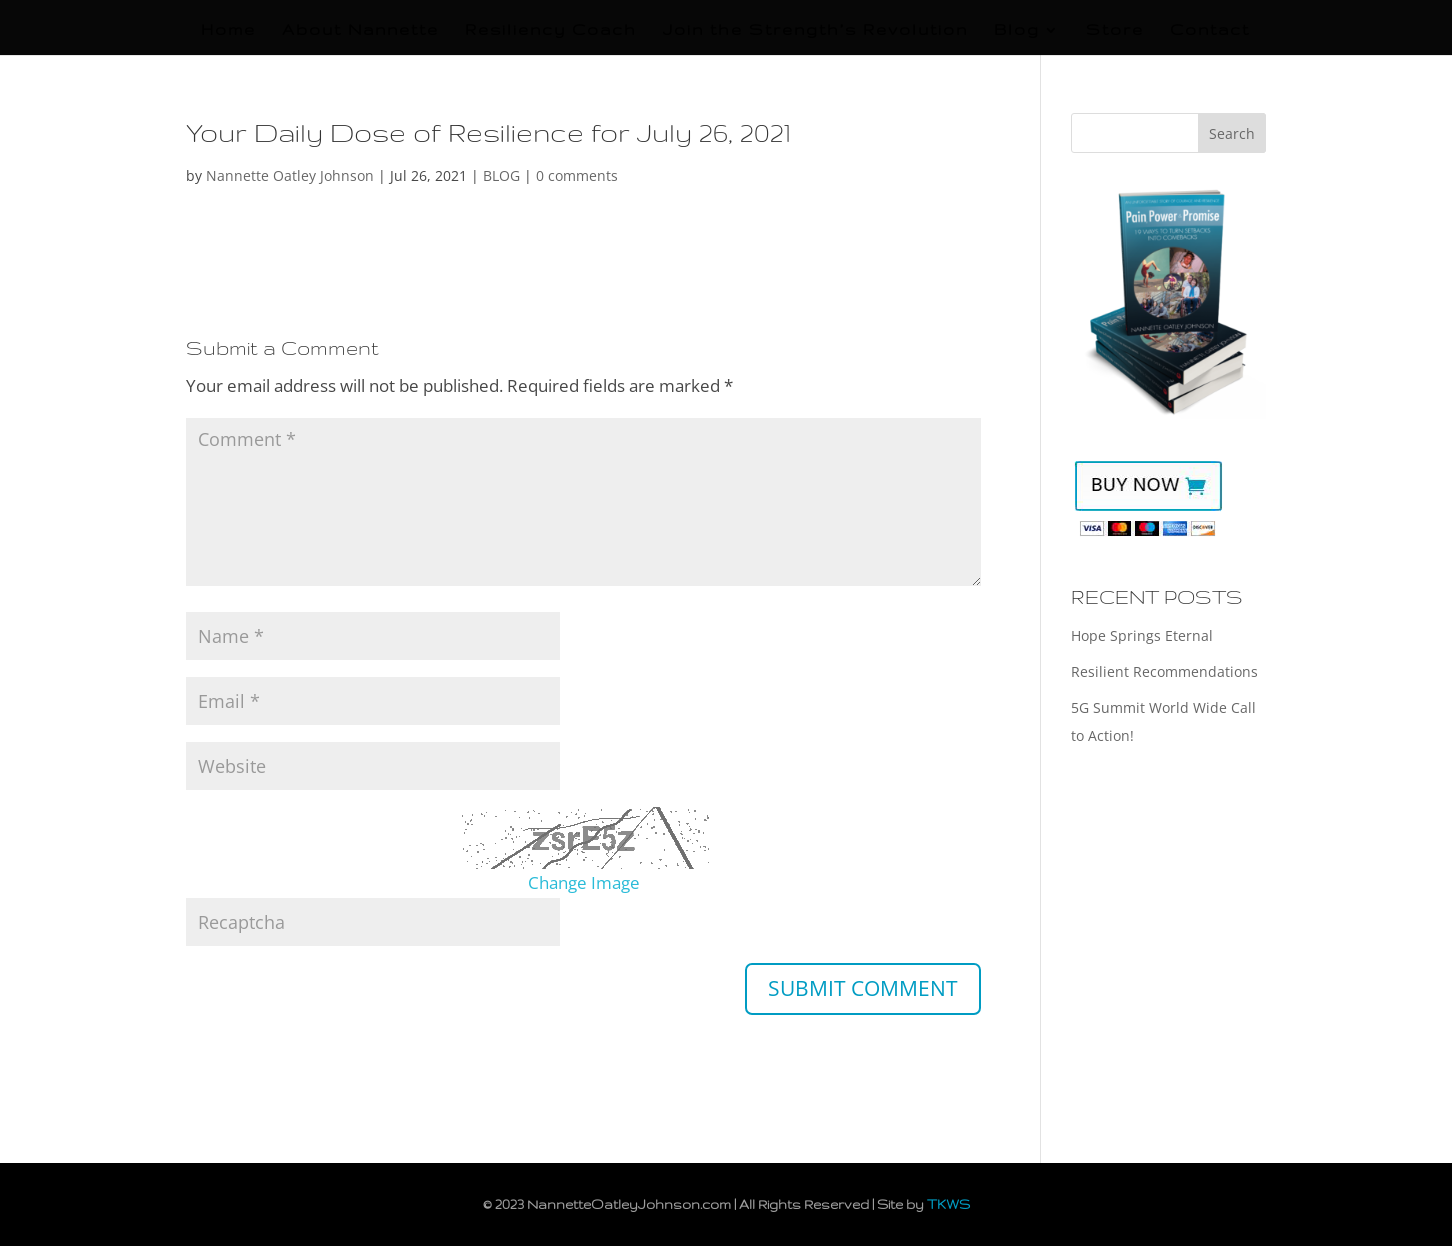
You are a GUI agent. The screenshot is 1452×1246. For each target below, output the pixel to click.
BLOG (501, 175)
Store (1115, 30)
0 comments (577, 175)
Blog (1017, 30)
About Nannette (360, 30)
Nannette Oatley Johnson (290, 175)
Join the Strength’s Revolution (815, 30)
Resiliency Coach (551, 30)
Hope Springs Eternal (1142, 635)
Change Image (584, 882)
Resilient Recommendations (1164, 671)
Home (228, 30)
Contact (1210, 30)
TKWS (948, 1204)
